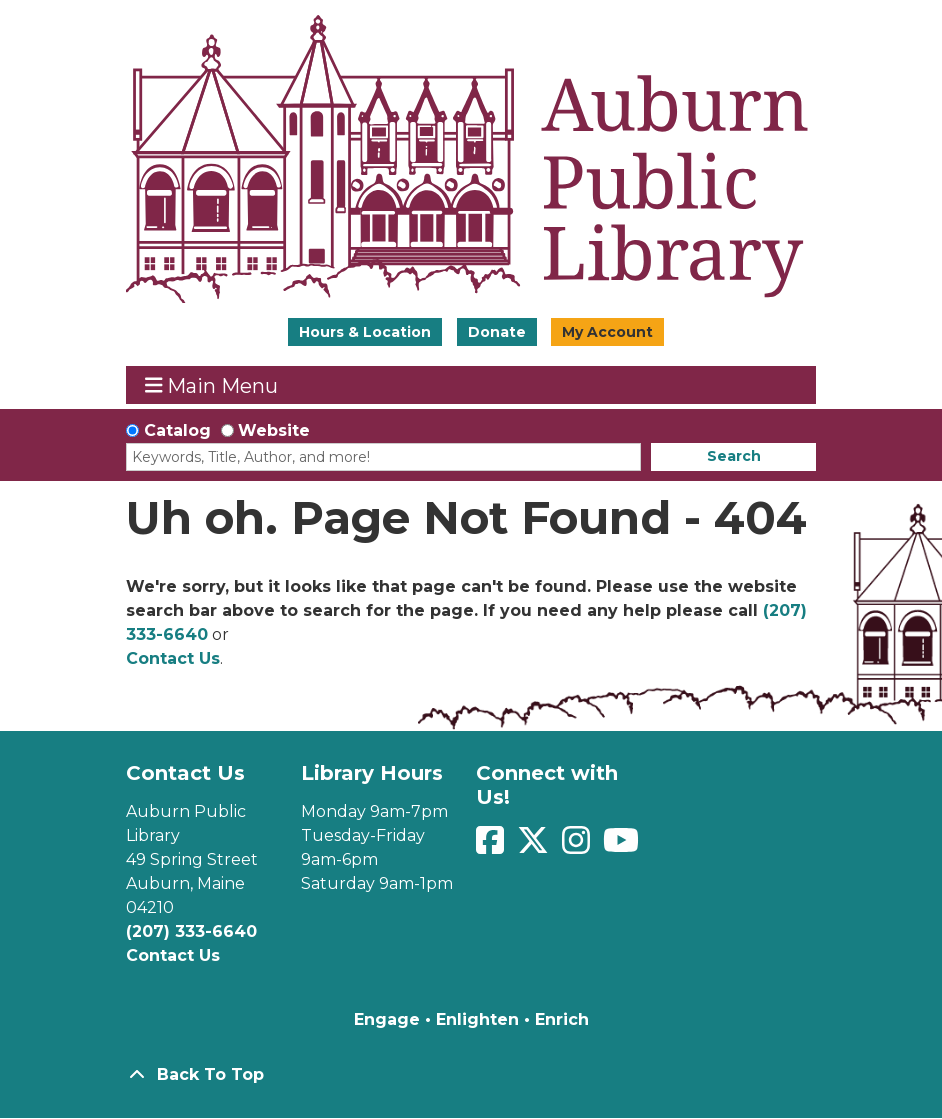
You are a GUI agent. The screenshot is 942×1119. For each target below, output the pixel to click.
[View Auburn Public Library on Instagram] (578, 846)
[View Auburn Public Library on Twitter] (535, 846)
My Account (607, 332)
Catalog (177, 430)
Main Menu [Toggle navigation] (212, 385)
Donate (497, 332)
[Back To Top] (471, 1075)
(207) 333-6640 (191, 931)
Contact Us (173, 658)
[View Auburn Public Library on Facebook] (492, 846)
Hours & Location (365, 332)
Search (734, 456)
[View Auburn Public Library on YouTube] (621, 846)
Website (274, 430)
